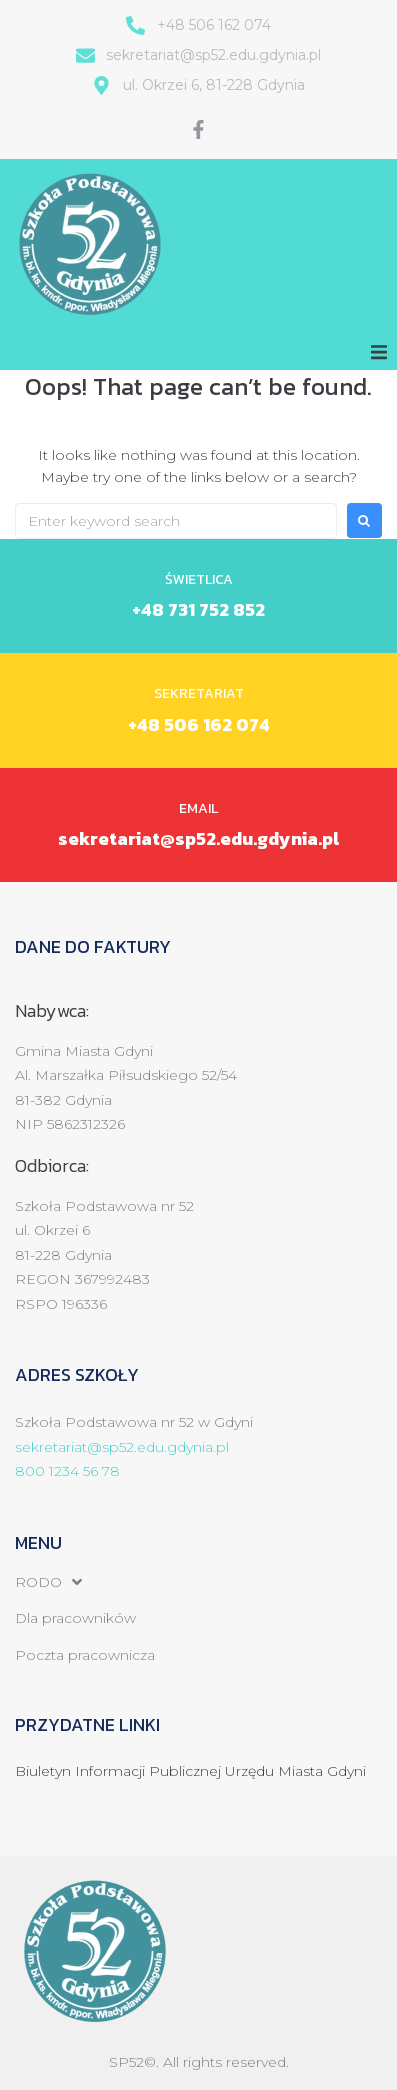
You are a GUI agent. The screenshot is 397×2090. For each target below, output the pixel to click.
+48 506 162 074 (199, 724)
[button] (379, 352)
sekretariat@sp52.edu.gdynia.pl (198, 838)
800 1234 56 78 (67, 1471)
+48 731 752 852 (198, 609)
